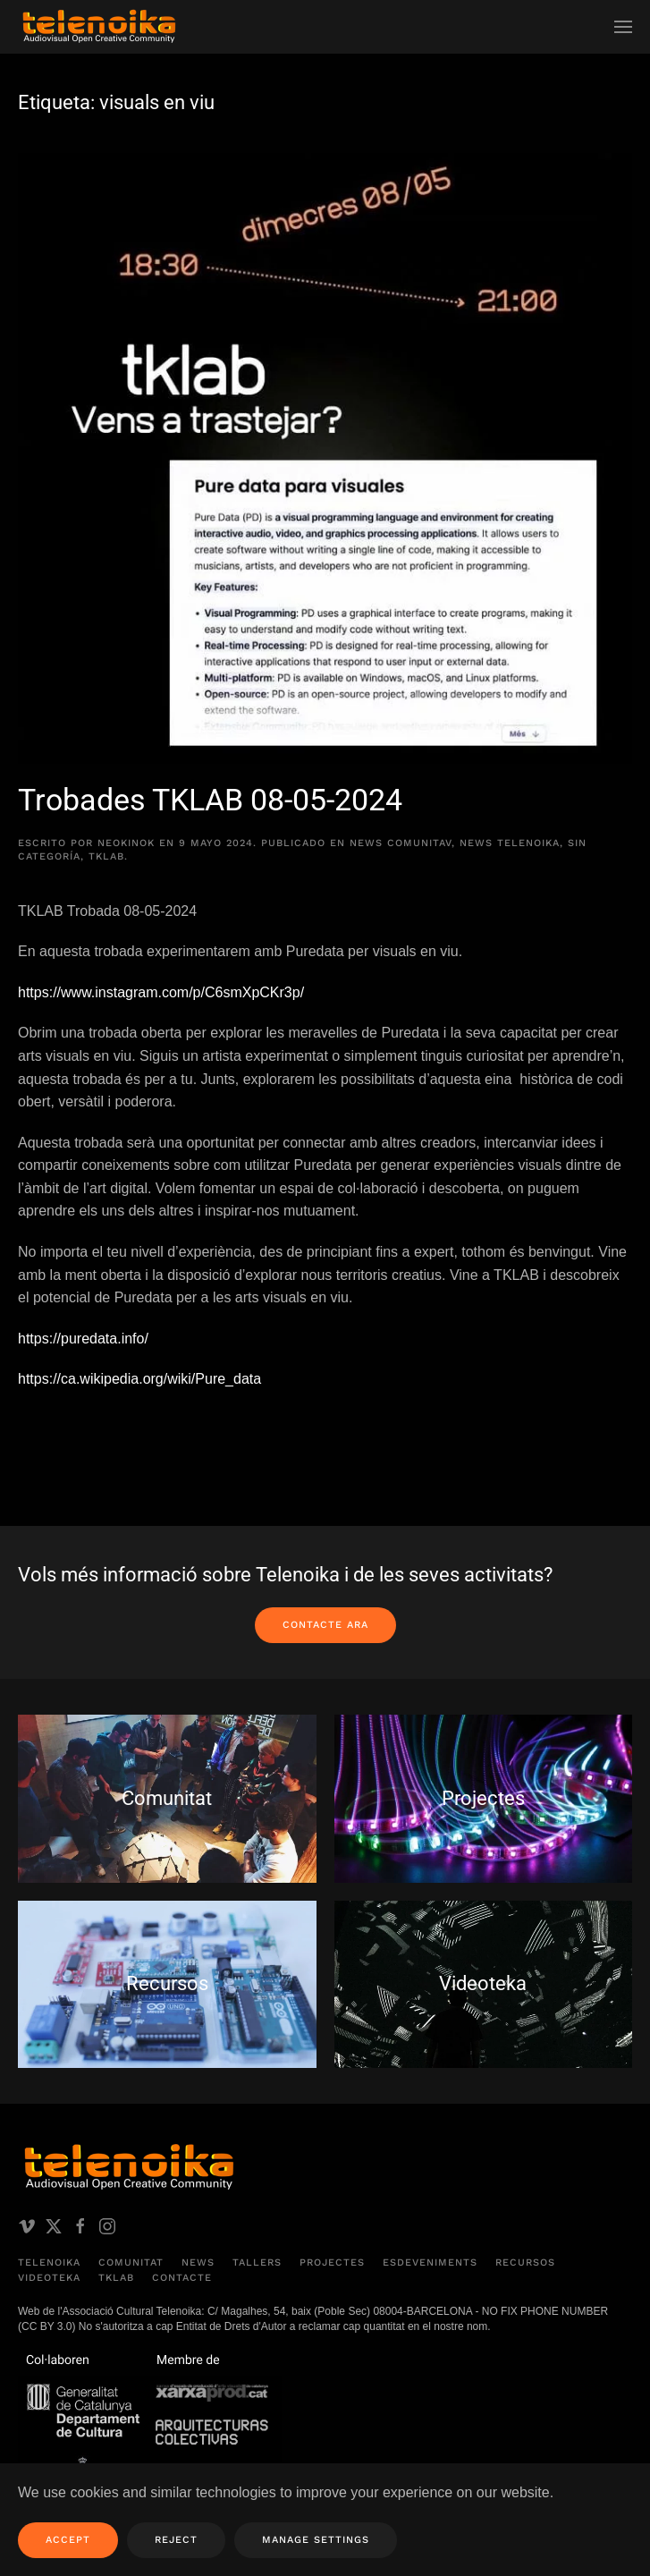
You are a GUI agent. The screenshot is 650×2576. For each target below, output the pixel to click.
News (198, 2262)
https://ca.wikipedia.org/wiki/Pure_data (142, 1378)
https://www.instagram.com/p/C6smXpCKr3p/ (161, 992)
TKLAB (106, 856)
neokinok (126, 843)
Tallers (257, 2262)
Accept (68, 2540)
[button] (623, 27)
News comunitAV (401, 843)
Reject (176, 2540)
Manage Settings (315, 2540)
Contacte (182, 2278)
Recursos (525, 2262)
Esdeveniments (430, 2262)
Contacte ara (325, 1625)
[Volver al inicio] (98, 27)
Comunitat (131, 2262)
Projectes (332, 2262)
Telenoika (49, 2262)
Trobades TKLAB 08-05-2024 (210, 800)
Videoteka (49, 2278)
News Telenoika (510, 843)
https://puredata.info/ (83, 1338)
